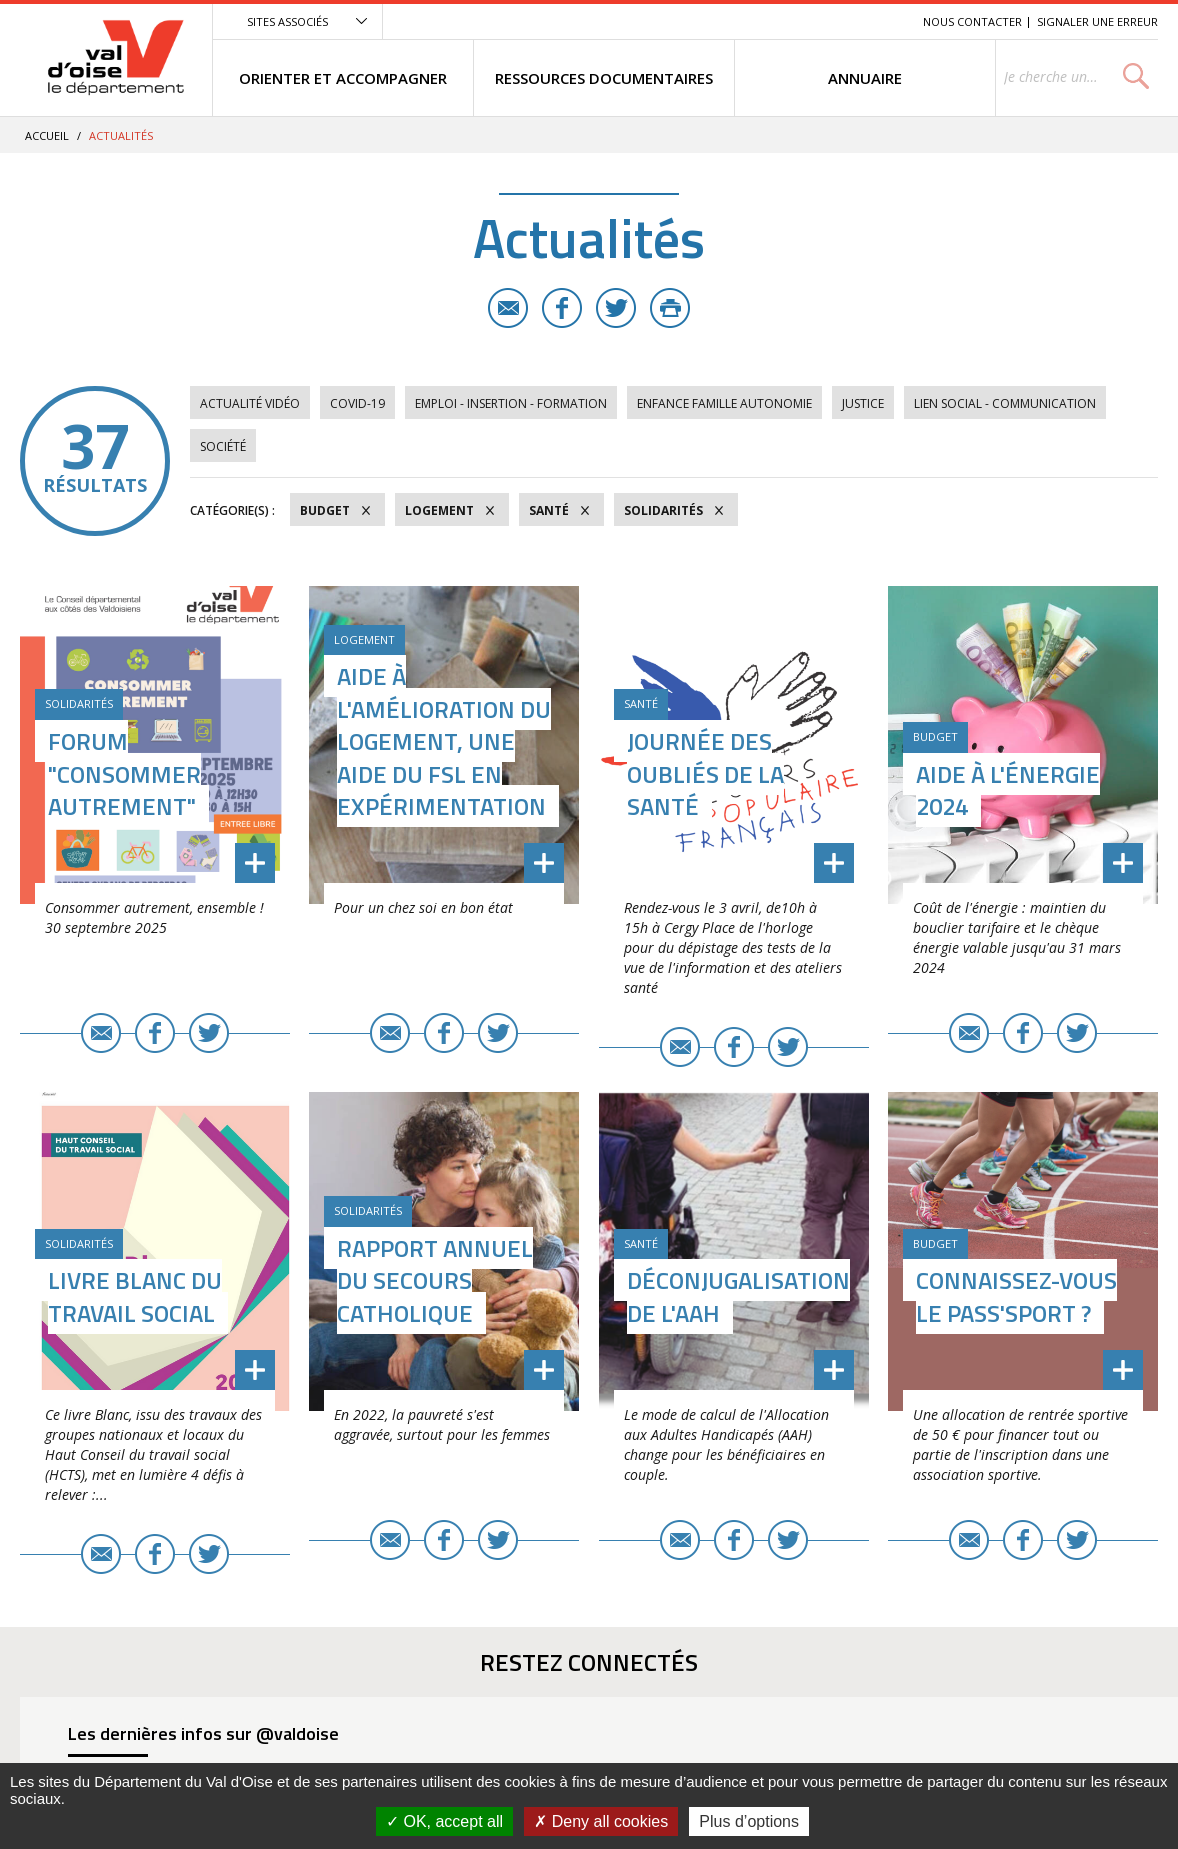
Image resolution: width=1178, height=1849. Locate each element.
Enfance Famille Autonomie (724, 403)
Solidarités (663, 510)
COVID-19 (357, 403)
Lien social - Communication (1005, 403)
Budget (325, 510)
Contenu (813, 21)
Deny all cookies (601, 1821)
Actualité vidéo (250, 403)
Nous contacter (972, 21)
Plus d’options (749, 1821)
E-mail (508, 308)
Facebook (562, 308)
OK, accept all (444, 1821)
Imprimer (670, 308)
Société (223, 446)
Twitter (616, 308)
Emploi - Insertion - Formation (511, 403)
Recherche (880, 21)
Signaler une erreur (1097, 21)
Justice (863, 403)
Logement (439, 510)
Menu (762, 21)
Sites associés (287, 21)
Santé (549, 510)
